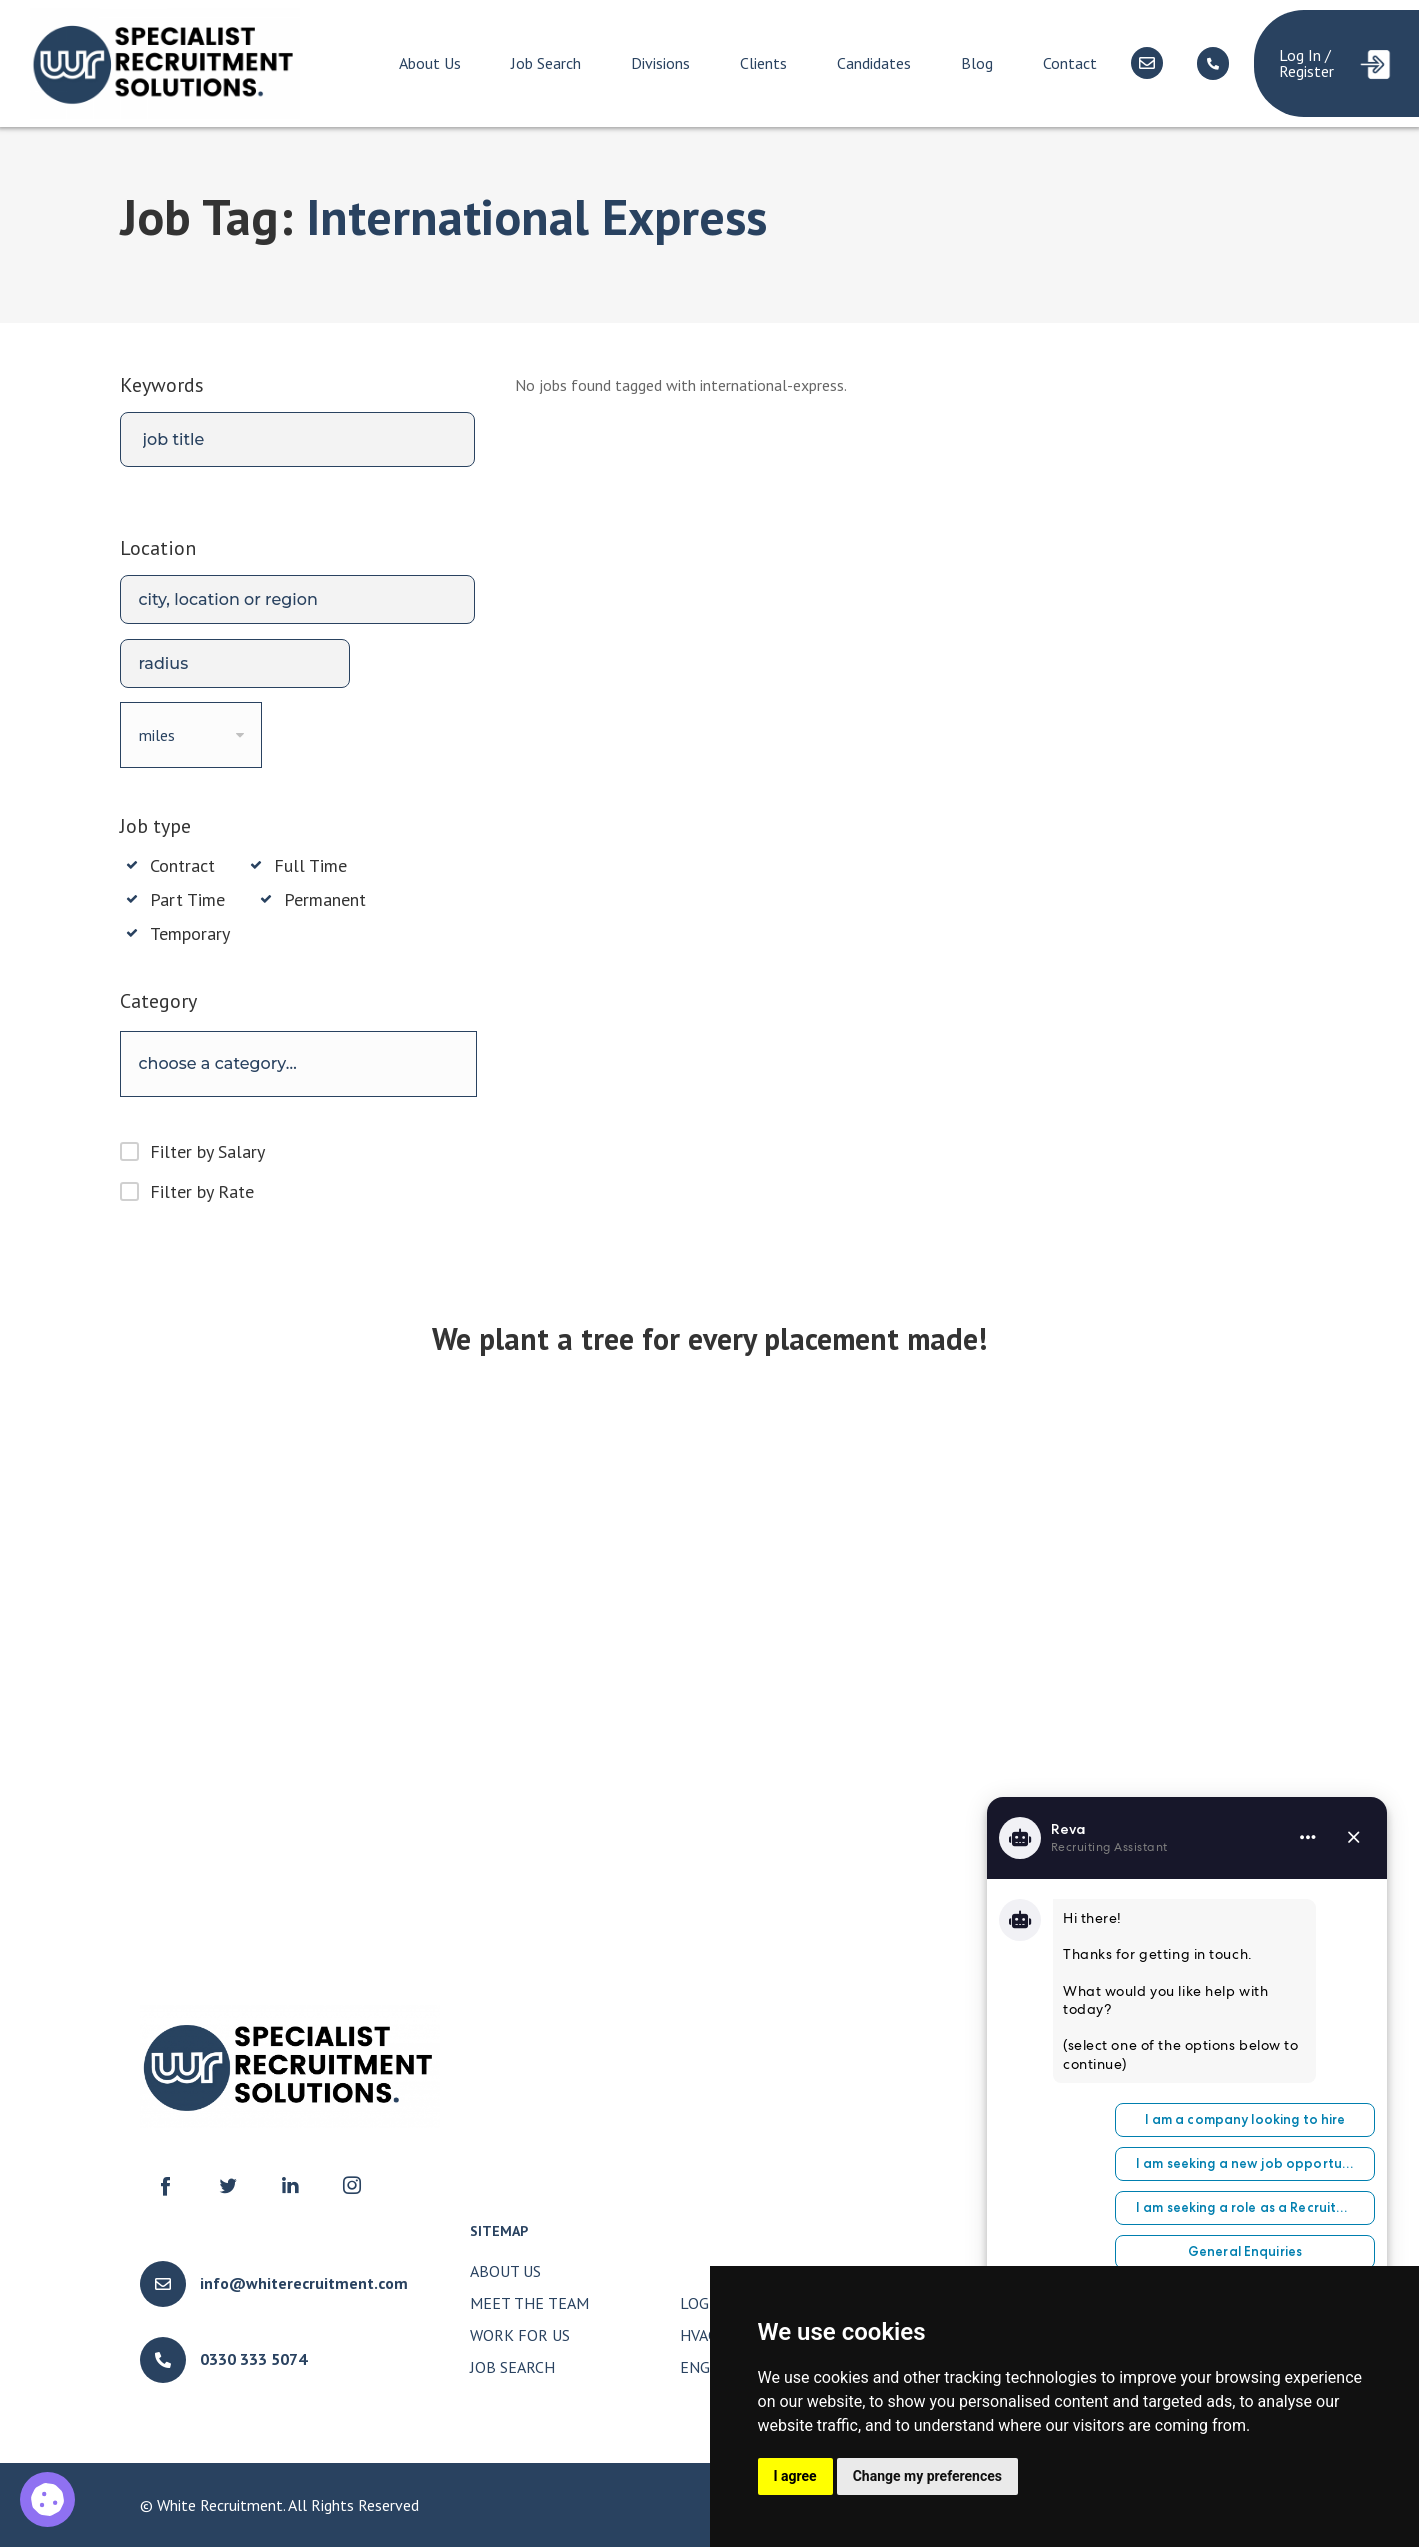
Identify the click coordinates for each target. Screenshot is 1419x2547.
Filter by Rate (202, 1191)
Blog (977, 63)
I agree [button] (795, 2476)
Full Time (310, 866)
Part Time (187, 900)
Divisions (660, 63)
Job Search (546, 63)
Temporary (190, 934)
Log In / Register (1306, 63)
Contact (1070, 63)
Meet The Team (529, 2303)
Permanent (325, 900)
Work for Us (520, 2335)
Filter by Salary (207, 1151)
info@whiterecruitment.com (304, 2283)
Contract (182, 866)
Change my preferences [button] (927, 2476)
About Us (430, 63)
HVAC (698, 2335)
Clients (763, 63)
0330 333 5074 (253, 2359)
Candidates (874, 63)
